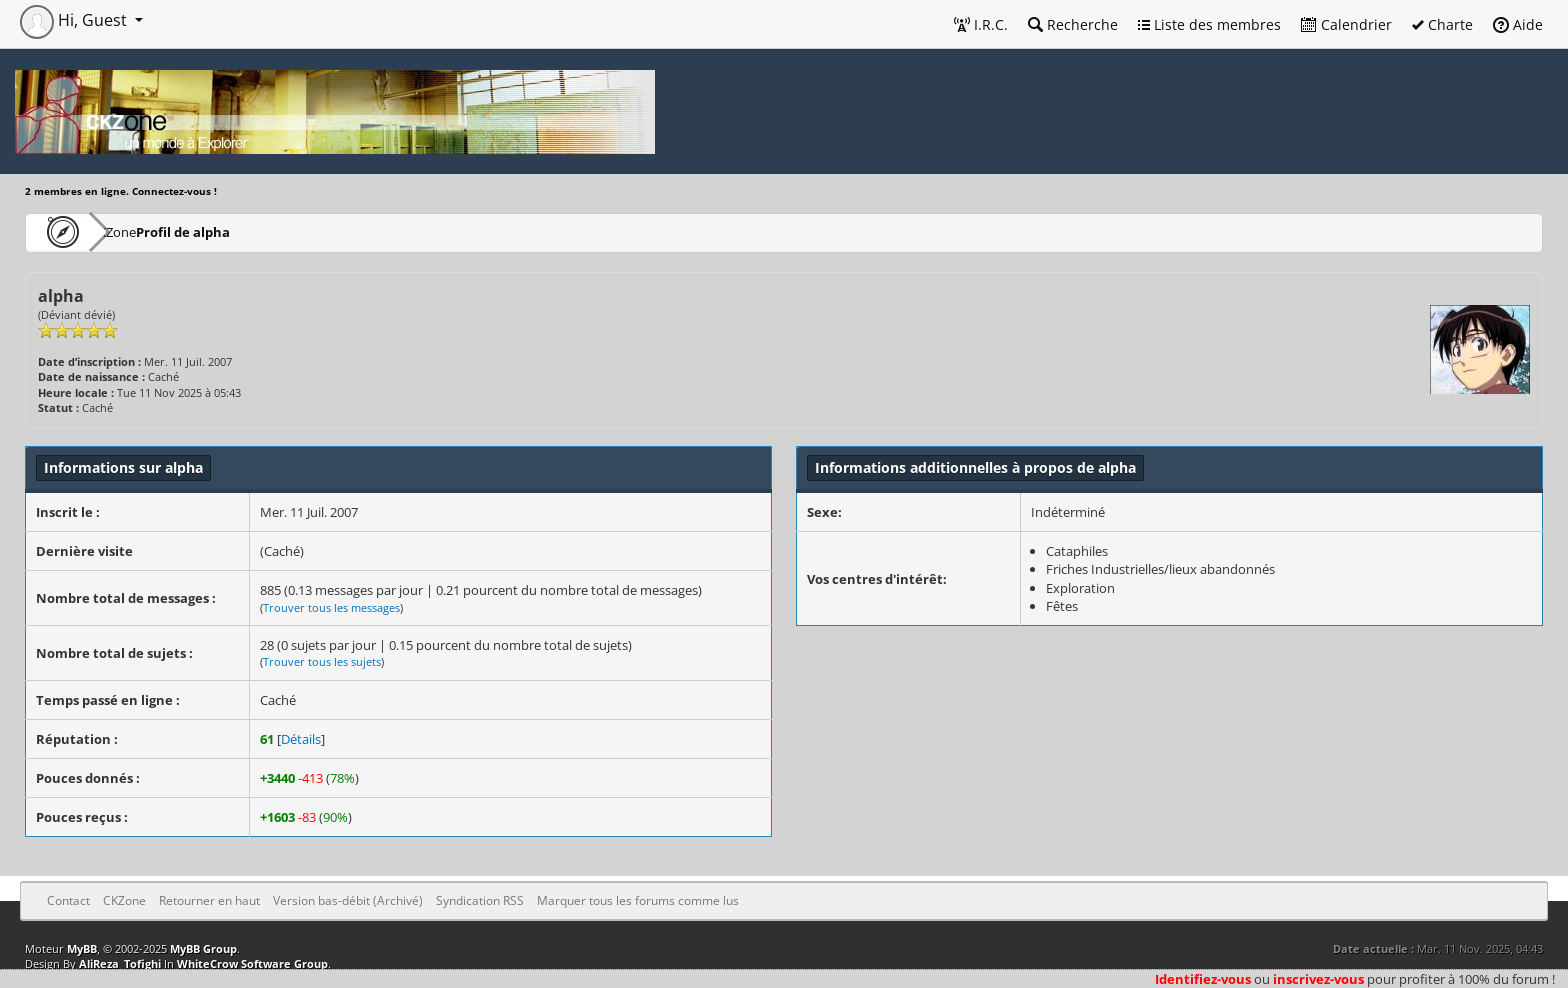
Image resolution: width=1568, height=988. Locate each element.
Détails (301, 739)
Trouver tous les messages (331, 607)
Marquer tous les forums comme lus (638, 900)
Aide (1518, 24)
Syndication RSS (480, 900)
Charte (1442, 24)
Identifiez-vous (1203, 979)
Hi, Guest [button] (75, 20)
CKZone (140, 231)
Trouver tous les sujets (322, 661)
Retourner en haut (209, 900)
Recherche (1073, 24)
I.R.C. (981, 24)
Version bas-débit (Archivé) (348, 900)
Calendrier (1346, 24)
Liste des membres (1209, 24)
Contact (68, 900)
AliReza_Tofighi (120, 963)
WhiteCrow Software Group (252, 963)
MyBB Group (203, 948)
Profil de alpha (242, 231)
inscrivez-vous (1318, 979)
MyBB (82, 948)
